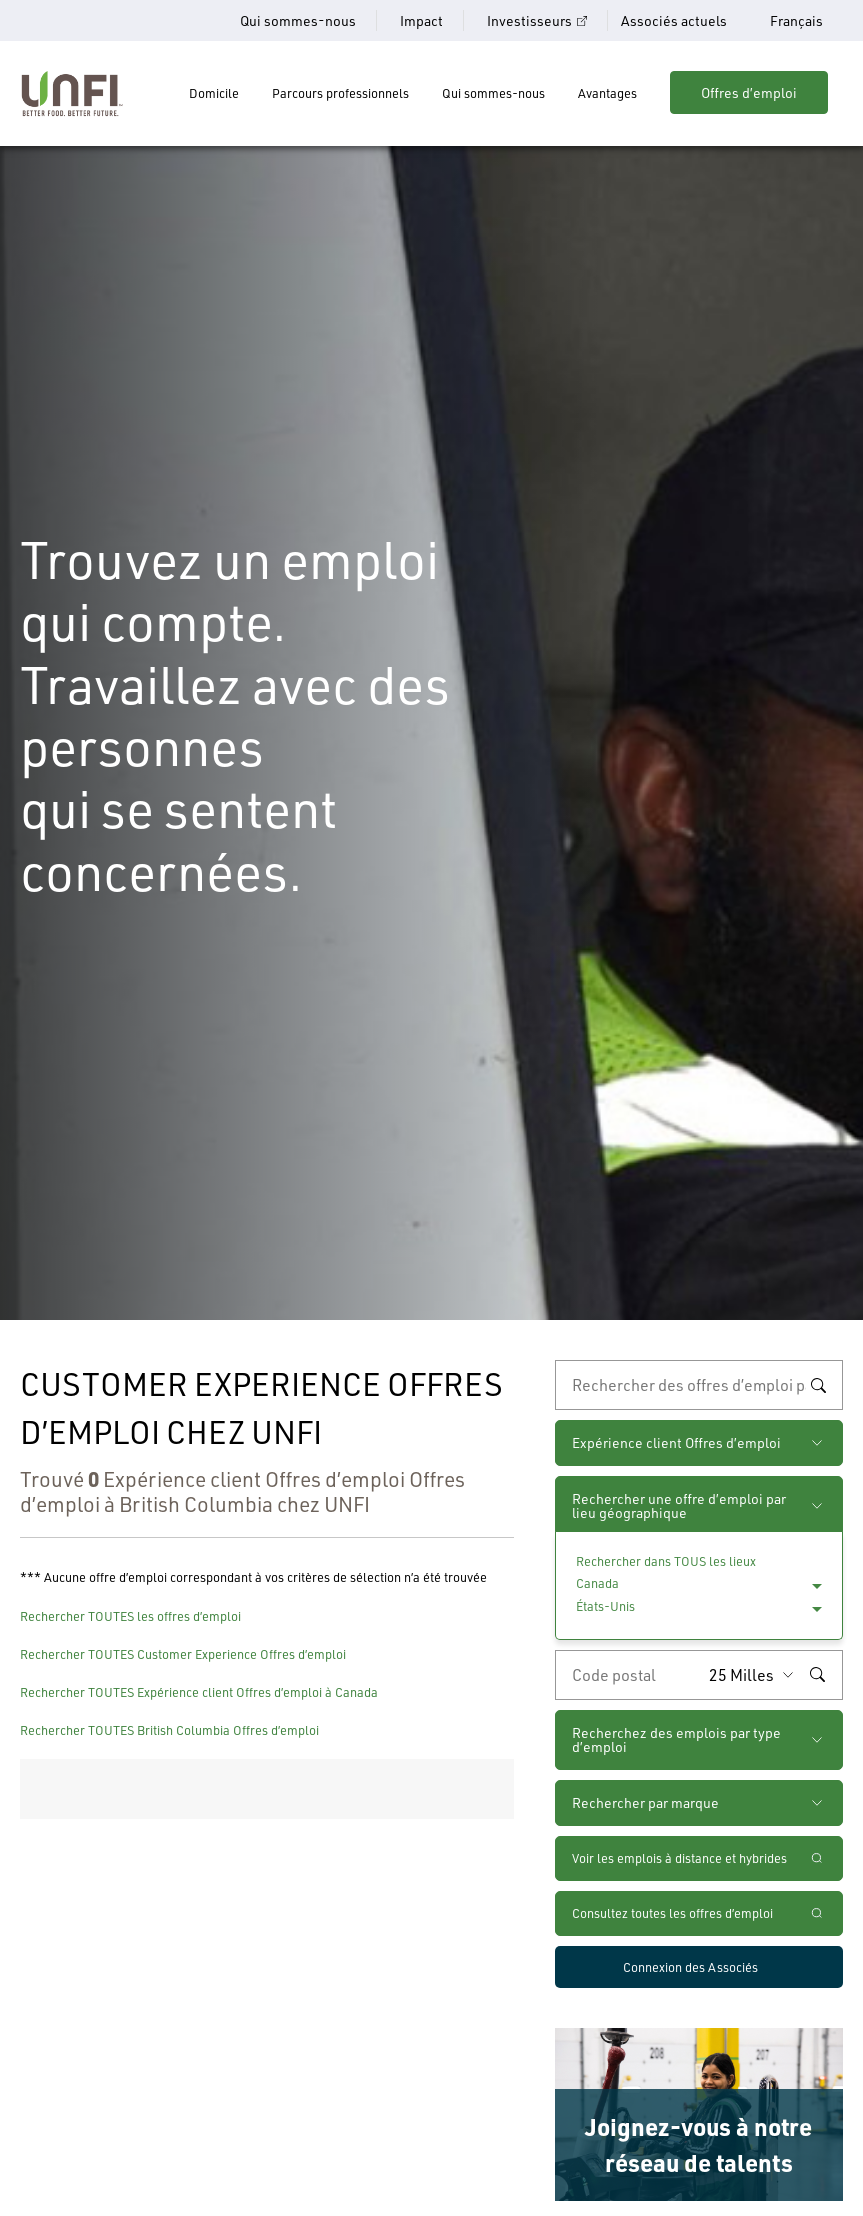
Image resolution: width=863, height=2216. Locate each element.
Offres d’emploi (749, 92)
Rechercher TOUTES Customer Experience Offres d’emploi (183, 1654)
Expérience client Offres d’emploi (676, 1442)
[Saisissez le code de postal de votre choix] (627, 1675)
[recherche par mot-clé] (699, 1385)
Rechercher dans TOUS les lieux (666, 1561)
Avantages (607, 93)
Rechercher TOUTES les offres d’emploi (130, 1616)
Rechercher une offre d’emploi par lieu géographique (679, 1505)
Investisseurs (529, 20)
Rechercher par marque (645, 1802)
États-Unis (605, 1606)
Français (796, 21)
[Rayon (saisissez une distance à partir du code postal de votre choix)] (756, 1675)
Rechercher (818, 1385)
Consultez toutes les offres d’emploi (672, 1913)
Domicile (214, 93)
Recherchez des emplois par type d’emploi (676, 1739)
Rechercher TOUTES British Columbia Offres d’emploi (169, 1730)
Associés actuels (674, 20)
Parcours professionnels (340, 93)
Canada (597, 1583)
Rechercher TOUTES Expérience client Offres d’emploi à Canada (199, 1692)
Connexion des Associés (690, 1967)
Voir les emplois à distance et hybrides (681, 1858)
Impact (421, 20)
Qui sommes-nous (298, 20)
